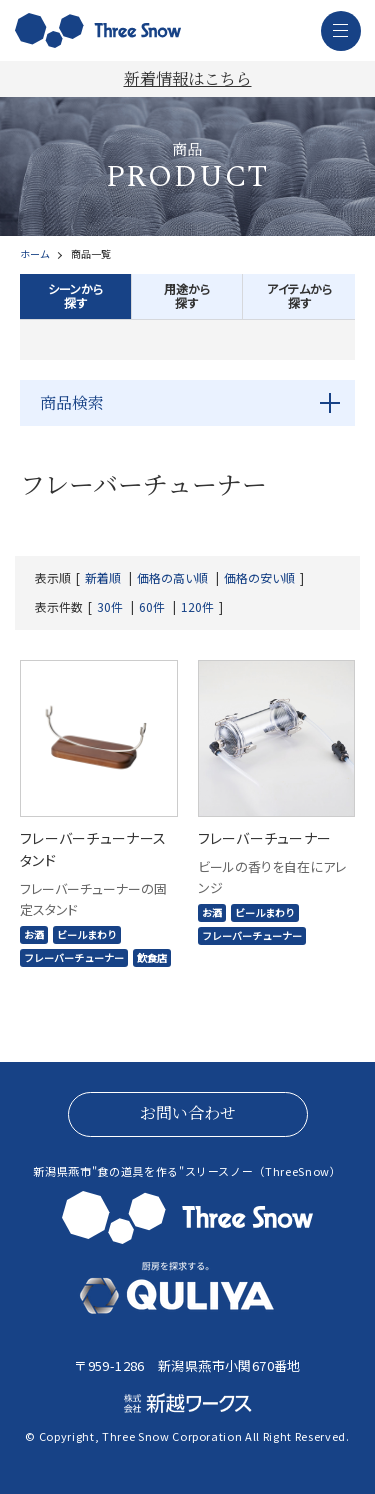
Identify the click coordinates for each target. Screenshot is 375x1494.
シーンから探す (75, 295)
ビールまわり (87, 934)
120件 (197, 607)
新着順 (103, 578)
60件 (152, 607)
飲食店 (152, 957)
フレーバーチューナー (74, 957)
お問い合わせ (188, 1112)
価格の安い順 (259, 578)
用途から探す (187, 295)
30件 (110, 607)
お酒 (34, 934)
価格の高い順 (172, 578)
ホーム (34, 254)
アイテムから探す (299, 295)
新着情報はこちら (188, 78)
